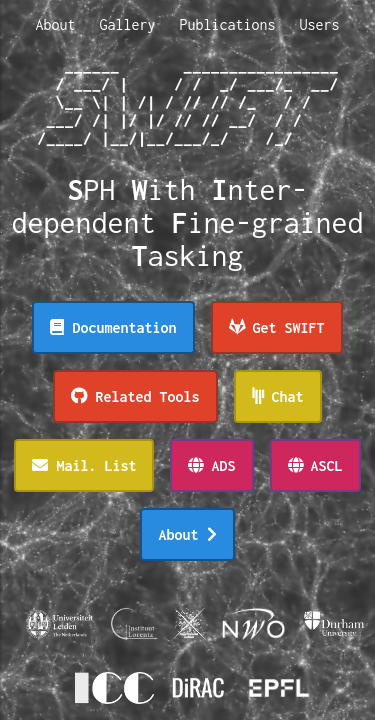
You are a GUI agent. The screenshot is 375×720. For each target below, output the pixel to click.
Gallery (127, 24)
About (55, 24)
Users (320, 24)
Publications (228, 24)
